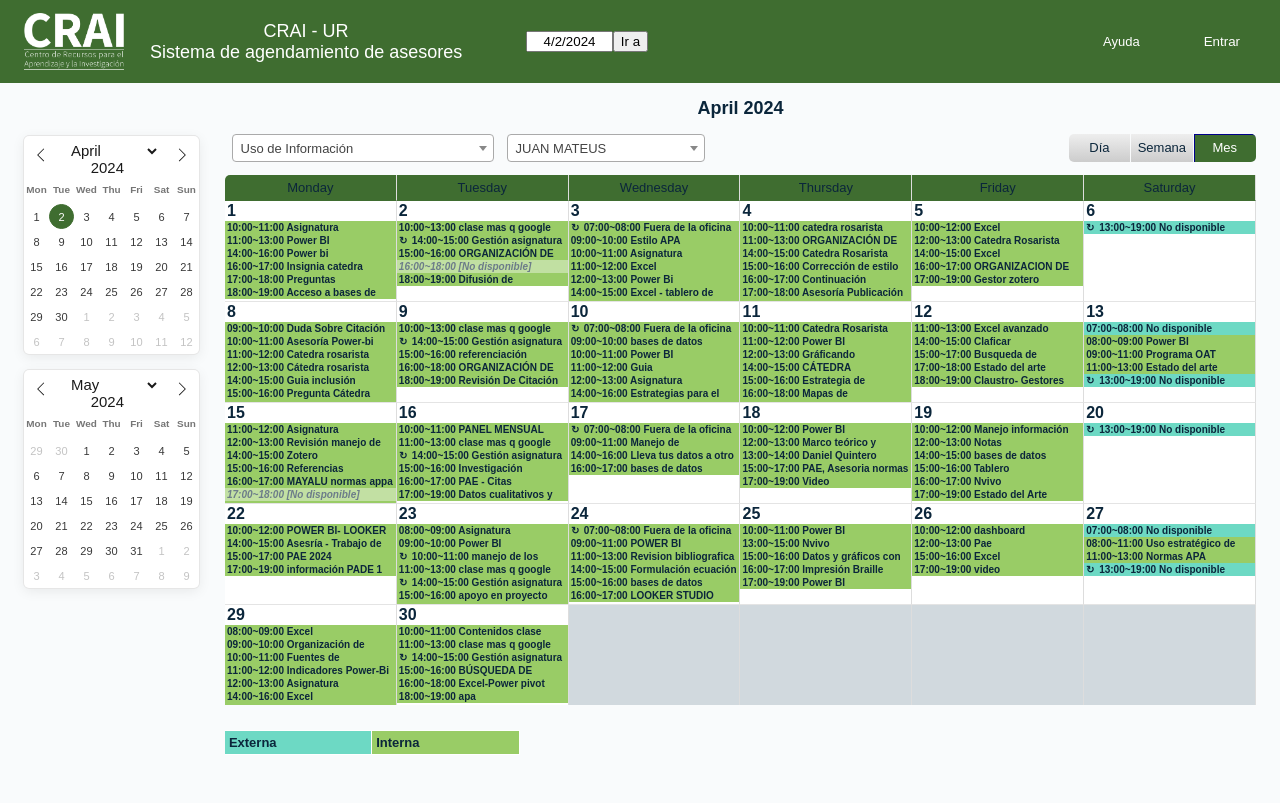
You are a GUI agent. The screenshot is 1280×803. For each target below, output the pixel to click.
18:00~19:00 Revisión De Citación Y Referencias (478, 381)
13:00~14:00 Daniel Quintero (809, 455)
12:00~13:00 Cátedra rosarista (298, 367)
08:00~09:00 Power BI (1137, 341)
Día (1099, 147)
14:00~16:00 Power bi (277, 253)
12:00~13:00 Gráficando (798, 354)
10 (580, 311)
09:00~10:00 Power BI (450, 543)
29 (236, 614)
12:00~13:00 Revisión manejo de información (304, 443)
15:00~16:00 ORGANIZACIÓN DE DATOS (476, 254)
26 (923, 513)
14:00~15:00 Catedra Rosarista (814, 253)
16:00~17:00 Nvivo (957, 481)
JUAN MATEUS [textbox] (561, 148)
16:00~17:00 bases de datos (637, 468)
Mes (1225, 147)
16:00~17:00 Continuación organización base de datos (807, 280)
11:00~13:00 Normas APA (1146, 556)
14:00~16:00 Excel (270, 696)
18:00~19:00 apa (437, 696)
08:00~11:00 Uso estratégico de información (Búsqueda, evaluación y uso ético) (1160, 544)
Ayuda (1121, 41)
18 (751, 412)
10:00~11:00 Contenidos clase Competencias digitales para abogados (470, 632)
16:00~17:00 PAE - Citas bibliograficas (455, 482)
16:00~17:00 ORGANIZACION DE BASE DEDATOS (991, 267)
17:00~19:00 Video (785, 481)
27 (1095, 513)
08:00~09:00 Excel (270, 631)
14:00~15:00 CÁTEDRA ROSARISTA (796, 368)
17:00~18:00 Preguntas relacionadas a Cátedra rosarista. (305, 280)
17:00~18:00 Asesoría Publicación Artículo (822, 293)
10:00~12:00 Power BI (793, 429)
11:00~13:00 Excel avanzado (981, 328)
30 (408, 614)
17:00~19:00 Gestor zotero (976, 279)
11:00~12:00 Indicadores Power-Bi (308, 670)
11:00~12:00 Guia (612, 367)
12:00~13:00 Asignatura (627, 380)
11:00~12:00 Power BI (793, 341)
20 (1095, 412)
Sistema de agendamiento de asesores (306, 52)
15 (236, 412)
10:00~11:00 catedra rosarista (812, 227)
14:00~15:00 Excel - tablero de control (642, 293)
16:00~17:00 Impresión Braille (812, 569)
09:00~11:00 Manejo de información (625, 443)
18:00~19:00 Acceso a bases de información (301, 293)
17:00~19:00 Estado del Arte (980, 494)
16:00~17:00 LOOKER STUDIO (642, 595)
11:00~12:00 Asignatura (283, 429)
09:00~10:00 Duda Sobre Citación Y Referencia (306, 329)
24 (580, 513)
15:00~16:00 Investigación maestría (461, 469)
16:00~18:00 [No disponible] (465, 266)
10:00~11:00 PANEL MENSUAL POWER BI (471, 430)
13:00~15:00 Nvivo (785, 543)
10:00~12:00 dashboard (969, 530)
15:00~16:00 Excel (957, 556)
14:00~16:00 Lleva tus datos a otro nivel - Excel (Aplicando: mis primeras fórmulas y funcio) (652, 456)
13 (1095, 311)
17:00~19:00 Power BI (793, 582)
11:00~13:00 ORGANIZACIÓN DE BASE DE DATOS (819, 241)
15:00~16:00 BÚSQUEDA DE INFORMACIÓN (465, 671)
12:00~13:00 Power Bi (622, 279)
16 (408, 412)
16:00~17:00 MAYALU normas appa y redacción (310, 482)
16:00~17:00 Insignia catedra (295, 266)
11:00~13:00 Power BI (278, 240)
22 (236, 513)
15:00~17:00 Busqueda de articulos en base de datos (977, 355)
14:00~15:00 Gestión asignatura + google (480, 241)
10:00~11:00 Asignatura (283, 227)
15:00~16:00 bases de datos (637, 582)
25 (751, 513)
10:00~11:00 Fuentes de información (283, 658)
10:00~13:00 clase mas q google (475, 227)
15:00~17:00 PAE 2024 (279, 556)
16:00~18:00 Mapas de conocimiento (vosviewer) (803, 394)
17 (580, 412)
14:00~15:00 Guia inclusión (291, 380)
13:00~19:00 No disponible (1162, 227)
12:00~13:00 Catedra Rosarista (986, 240)
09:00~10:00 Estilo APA (626, 240)
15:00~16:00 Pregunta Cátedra (298, 393)
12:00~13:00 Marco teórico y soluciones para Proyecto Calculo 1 (822, 443)
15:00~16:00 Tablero (961, 468)
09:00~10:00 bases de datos (637, 341)
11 (751, 311)
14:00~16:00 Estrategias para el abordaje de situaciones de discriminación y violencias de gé (650, 394)
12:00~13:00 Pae (953, 543)
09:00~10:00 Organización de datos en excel (296, 645)
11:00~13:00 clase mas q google (475, 442)
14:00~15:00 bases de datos (980, 455)
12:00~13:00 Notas (958, 442)
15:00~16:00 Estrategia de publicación (803, 381)
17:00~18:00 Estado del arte (979, 367)
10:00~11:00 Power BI (622, 354)
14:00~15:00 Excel (957, 253)
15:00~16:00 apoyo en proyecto (473, 595)
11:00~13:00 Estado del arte (1151, 367)
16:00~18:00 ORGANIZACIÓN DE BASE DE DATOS (476, 368)
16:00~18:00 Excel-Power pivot (472, 683)
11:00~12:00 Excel (614, 266)
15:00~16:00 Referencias (285, 468)
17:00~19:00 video (957, 569)
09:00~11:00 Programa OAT (1151, 354)
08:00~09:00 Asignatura (455, 530)
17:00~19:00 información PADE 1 (304, 569)
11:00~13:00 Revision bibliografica (653, 556)
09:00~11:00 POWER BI (626, 543)
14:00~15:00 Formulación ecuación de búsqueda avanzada (654, 570)
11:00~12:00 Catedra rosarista (298, 354)
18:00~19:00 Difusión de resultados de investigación (465, 280)
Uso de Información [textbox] (297, 148)
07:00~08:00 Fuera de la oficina (658, 227)
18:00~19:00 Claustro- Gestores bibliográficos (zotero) (989, 381)
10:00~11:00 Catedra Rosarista (814, 328)
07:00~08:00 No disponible (1149, 328)
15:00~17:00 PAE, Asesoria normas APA (825, 469)
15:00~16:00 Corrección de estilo (820, 266)
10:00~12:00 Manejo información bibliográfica (991, 430)
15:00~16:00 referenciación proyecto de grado (463, 355)
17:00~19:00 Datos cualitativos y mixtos (476, 495)
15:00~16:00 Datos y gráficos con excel (821, 557)
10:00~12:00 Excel (957, 227)
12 (923, 311)
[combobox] (363, 148)
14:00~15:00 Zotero (272, 455)
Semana (1162, 147)
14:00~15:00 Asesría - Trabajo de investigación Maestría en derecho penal (308, 544)
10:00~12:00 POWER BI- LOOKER (306, 530)
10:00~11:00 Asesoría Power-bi (300, 341)
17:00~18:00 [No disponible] (293, 494)
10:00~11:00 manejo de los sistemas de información (468, 557)
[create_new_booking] (1169, 251)
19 (923, 412)
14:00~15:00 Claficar (962, 341)
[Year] (112, 168)
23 (408, 513)
